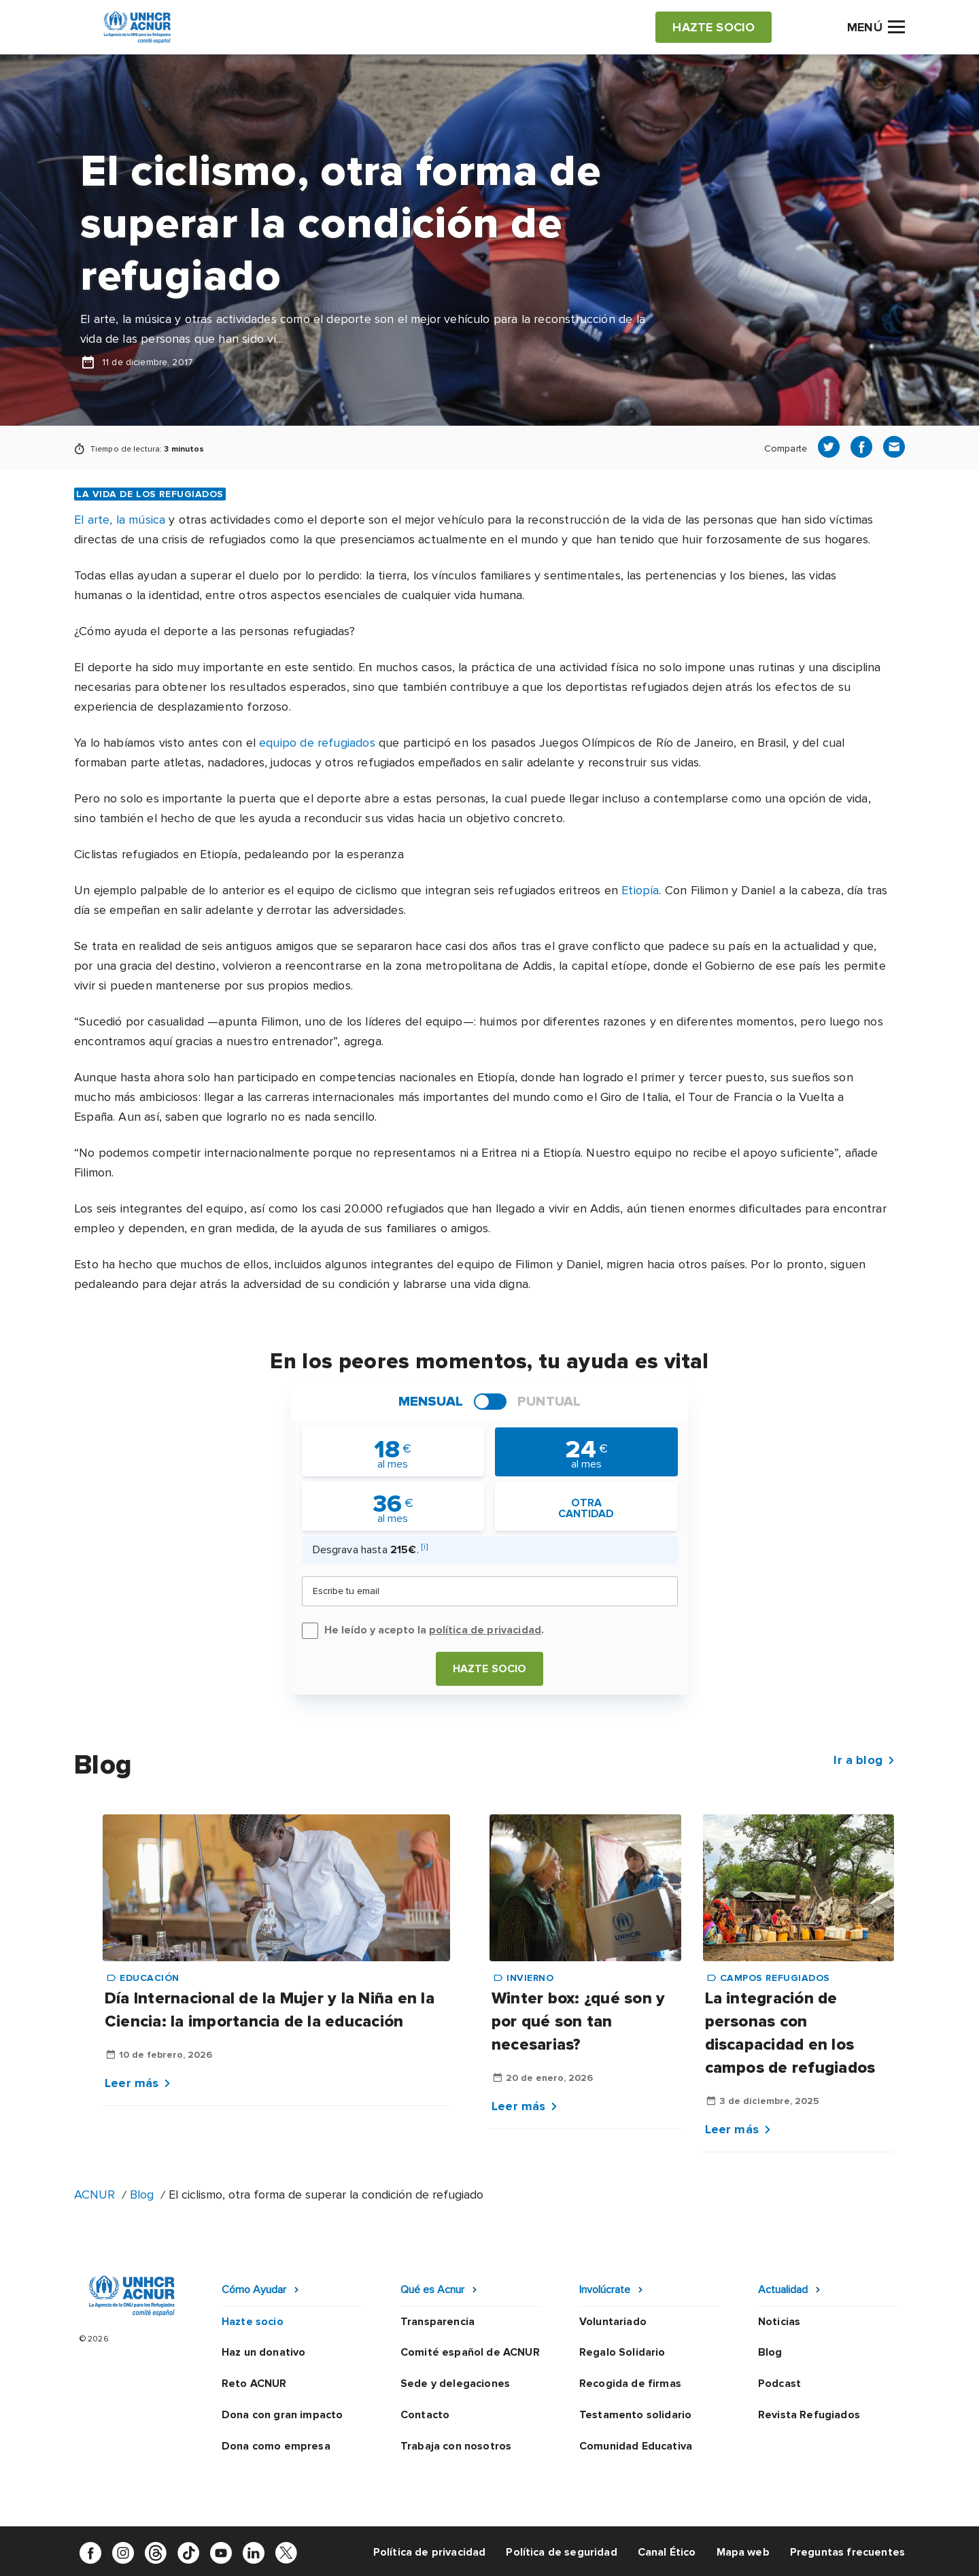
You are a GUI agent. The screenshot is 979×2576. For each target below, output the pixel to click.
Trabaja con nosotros (455, 2446)
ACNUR (94, 2194)
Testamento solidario (635, 2415)
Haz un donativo (263, 2352)
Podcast (779, 2383)
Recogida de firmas (630, 2383)
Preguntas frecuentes (847, 2552)
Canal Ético (667, 2552)
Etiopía (640, 890)
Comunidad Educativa (635, 2446)
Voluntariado (613, 2321)
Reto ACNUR (254, 2383)
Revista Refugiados (809, 2415)
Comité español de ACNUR (470, 2352)
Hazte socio (490, 1669)
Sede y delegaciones (455, 2383)
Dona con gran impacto (282, 2415)
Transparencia (437, 2321)
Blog (142, 2194)
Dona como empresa (276, 2446)
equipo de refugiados (317, 742)
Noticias (779, 2321)
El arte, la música (119, 519)
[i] (425, 1547)
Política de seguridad (561, 2552)
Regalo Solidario (622, 2352)
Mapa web (743, 2552)
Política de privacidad (429, 2552)
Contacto (424, 2415)
